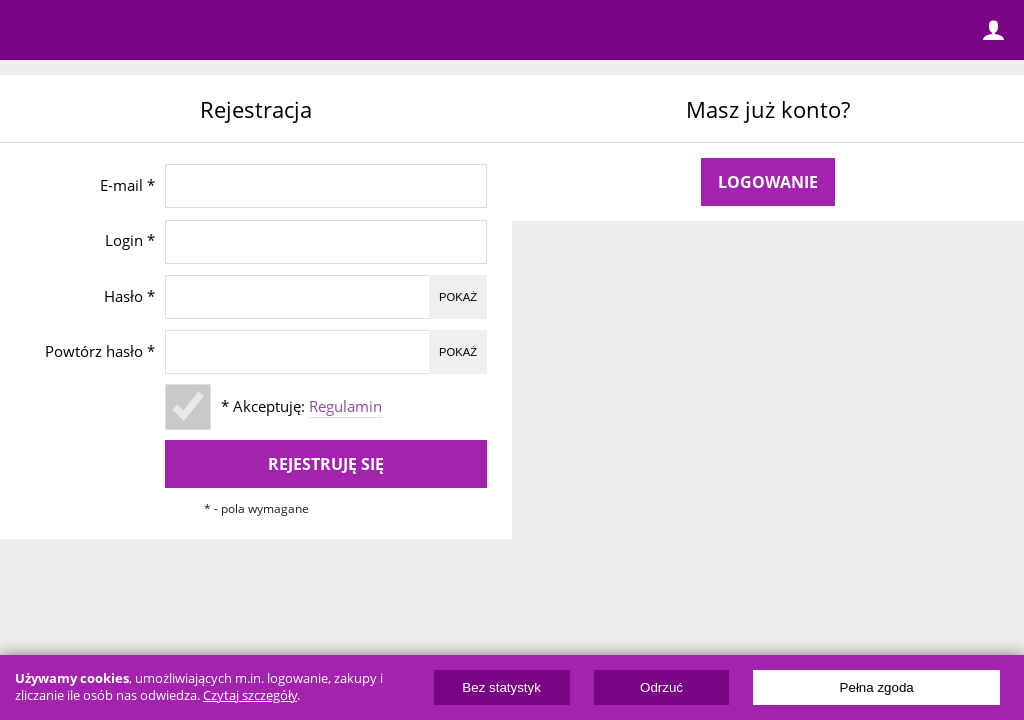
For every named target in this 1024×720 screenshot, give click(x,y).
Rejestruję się (326, 464)
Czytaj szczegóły (250, 695)
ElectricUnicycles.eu (145, 32)
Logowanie (768, 182)
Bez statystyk (501, 687)
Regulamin (345, 406)
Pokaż (458, 297)
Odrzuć (661, 687)
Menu (30, 30)
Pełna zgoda (877, 687)
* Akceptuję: (301, 406)
